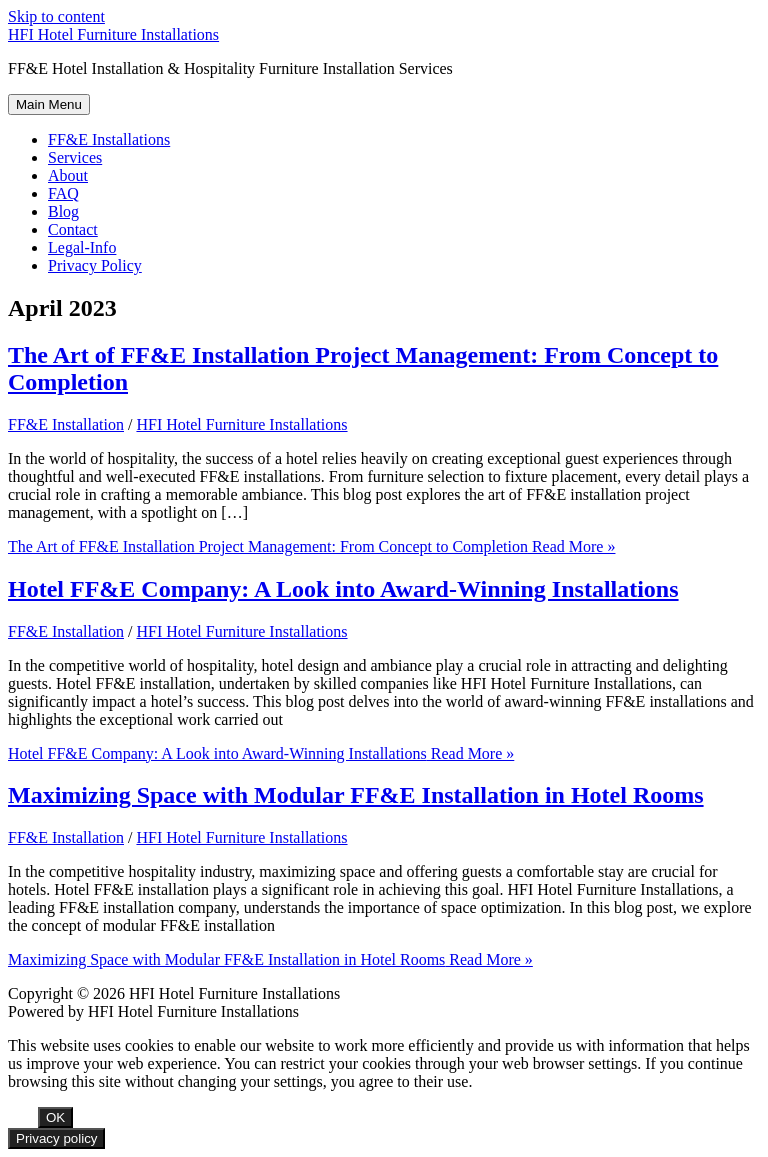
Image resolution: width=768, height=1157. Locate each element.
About (68, 175)
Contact (73, 229)
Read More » (311, 546)
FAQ (63, 193)
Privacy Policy (95, 265)
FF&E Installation (66, 424)
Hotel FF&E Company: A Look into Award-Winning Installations (343, 589)
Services (75, 157)
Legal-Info (82, 247)
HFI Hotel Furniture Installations (113, 34)
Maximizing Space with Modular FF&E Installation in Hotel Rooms (356, 795)
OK (55, 1117)
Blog (63, 211)
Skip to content (56, 16)
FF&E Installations (109, 139)
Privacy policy (56, 1138)
